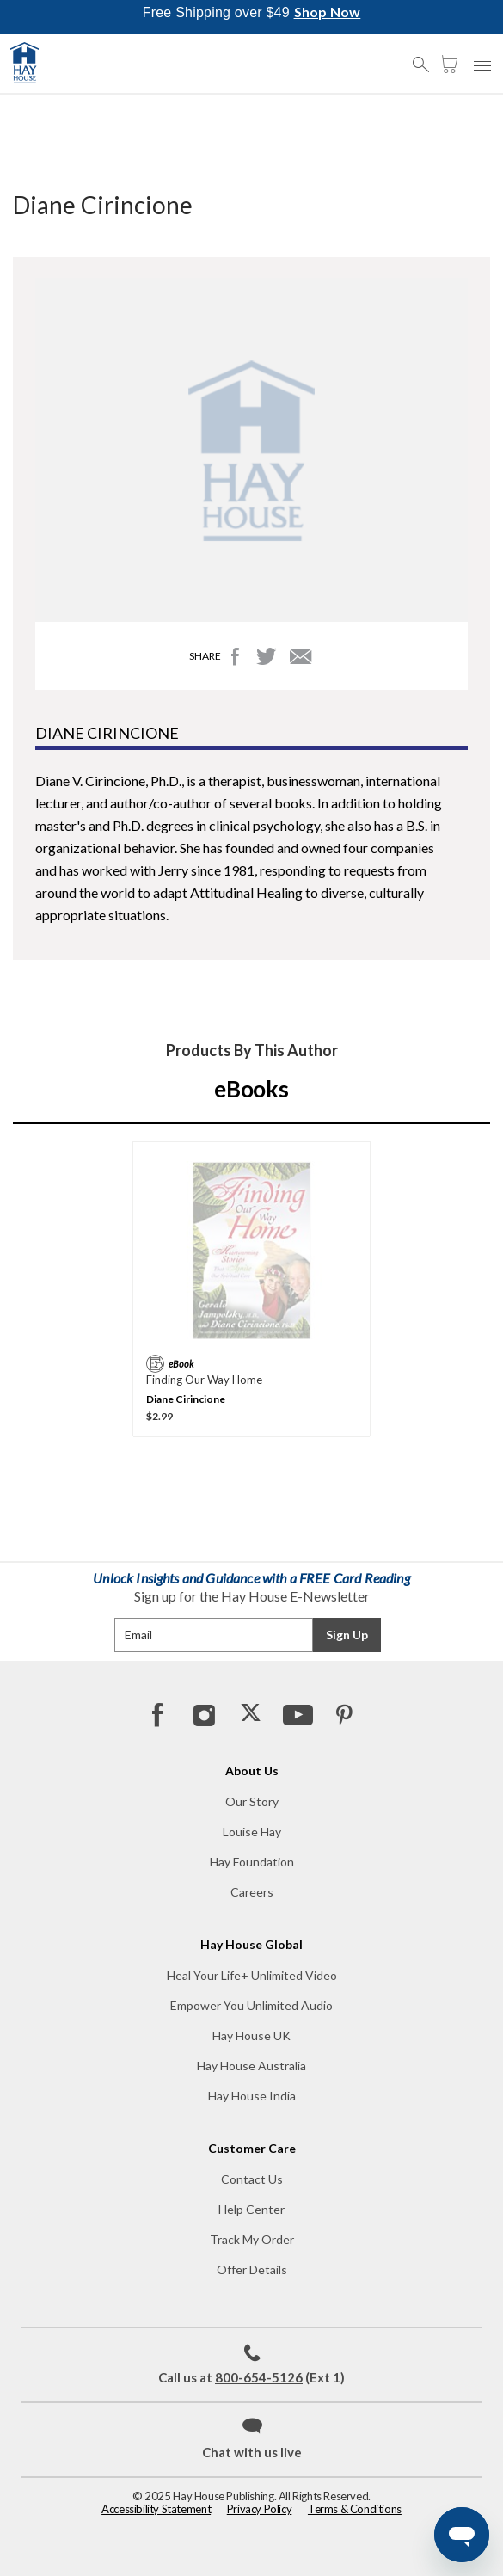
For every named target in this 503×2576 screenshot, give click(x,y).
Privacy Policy (259, 2509)
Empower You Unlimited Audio (251, 2005)
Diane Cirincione (185, 1399)
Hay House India (252, 2095)
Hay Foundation (252, 1861)
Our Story (252, 1801)
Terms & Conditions (355, 2509)
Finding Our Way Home (204, 1379)
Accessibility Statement (156, 2509)
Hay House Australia (251, 2065)
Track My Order (252, 2239)
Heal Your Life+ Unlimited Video (252, 1975)
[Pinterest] (343, 1714)
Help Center (251, 2209)
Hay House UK (251, 2035)
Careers (251, 1891)
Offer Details (252, 2269)
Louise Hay (252, 1831)
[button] (426, 56)
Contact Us (252, 2179)
